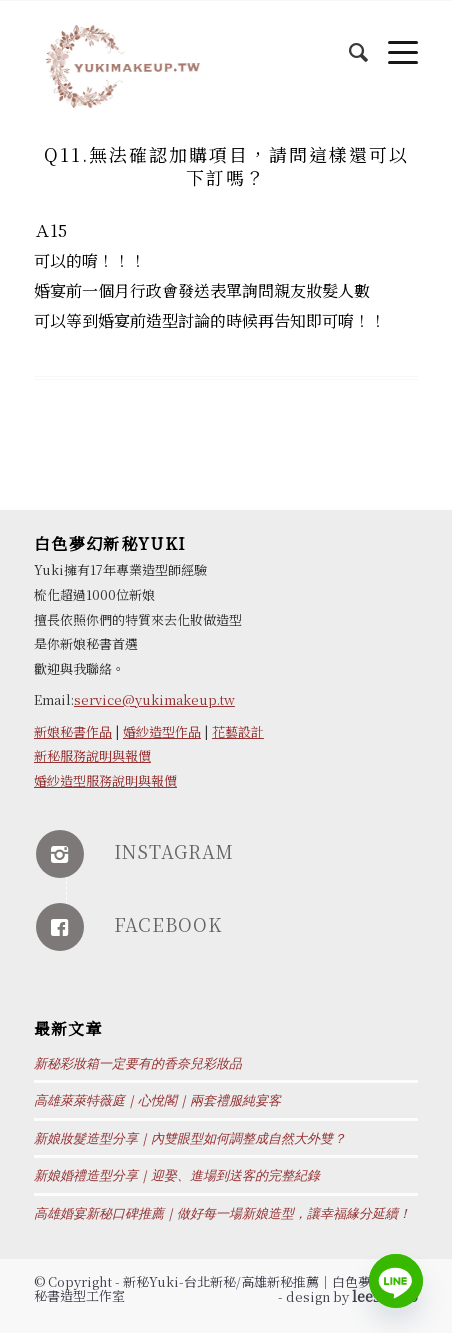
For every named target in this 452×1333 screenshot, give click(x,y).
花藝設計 (238, 731)
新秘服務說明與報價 (92, 755)
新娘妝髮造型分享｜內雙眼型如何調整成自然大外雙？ (190, 1138)
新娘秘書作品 (73, 731)
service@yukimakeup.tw (154, 699)
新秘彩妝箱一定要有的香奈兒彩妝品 (138, 1063)
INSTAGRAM (174, 851)
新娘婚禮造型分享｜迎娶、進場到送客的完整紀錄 (177, 1175)
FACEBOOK (168, 924)
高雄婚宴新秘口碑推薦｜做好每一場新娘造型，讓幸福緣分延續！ (222, 1213)
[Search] (348, 41)
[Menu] (393, 41)
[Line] (396, 1281)
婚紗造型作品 (162, 731)
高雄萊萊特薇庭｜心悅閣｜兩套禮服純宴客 (157, 1100)
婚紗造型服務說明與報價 (105, 780)
